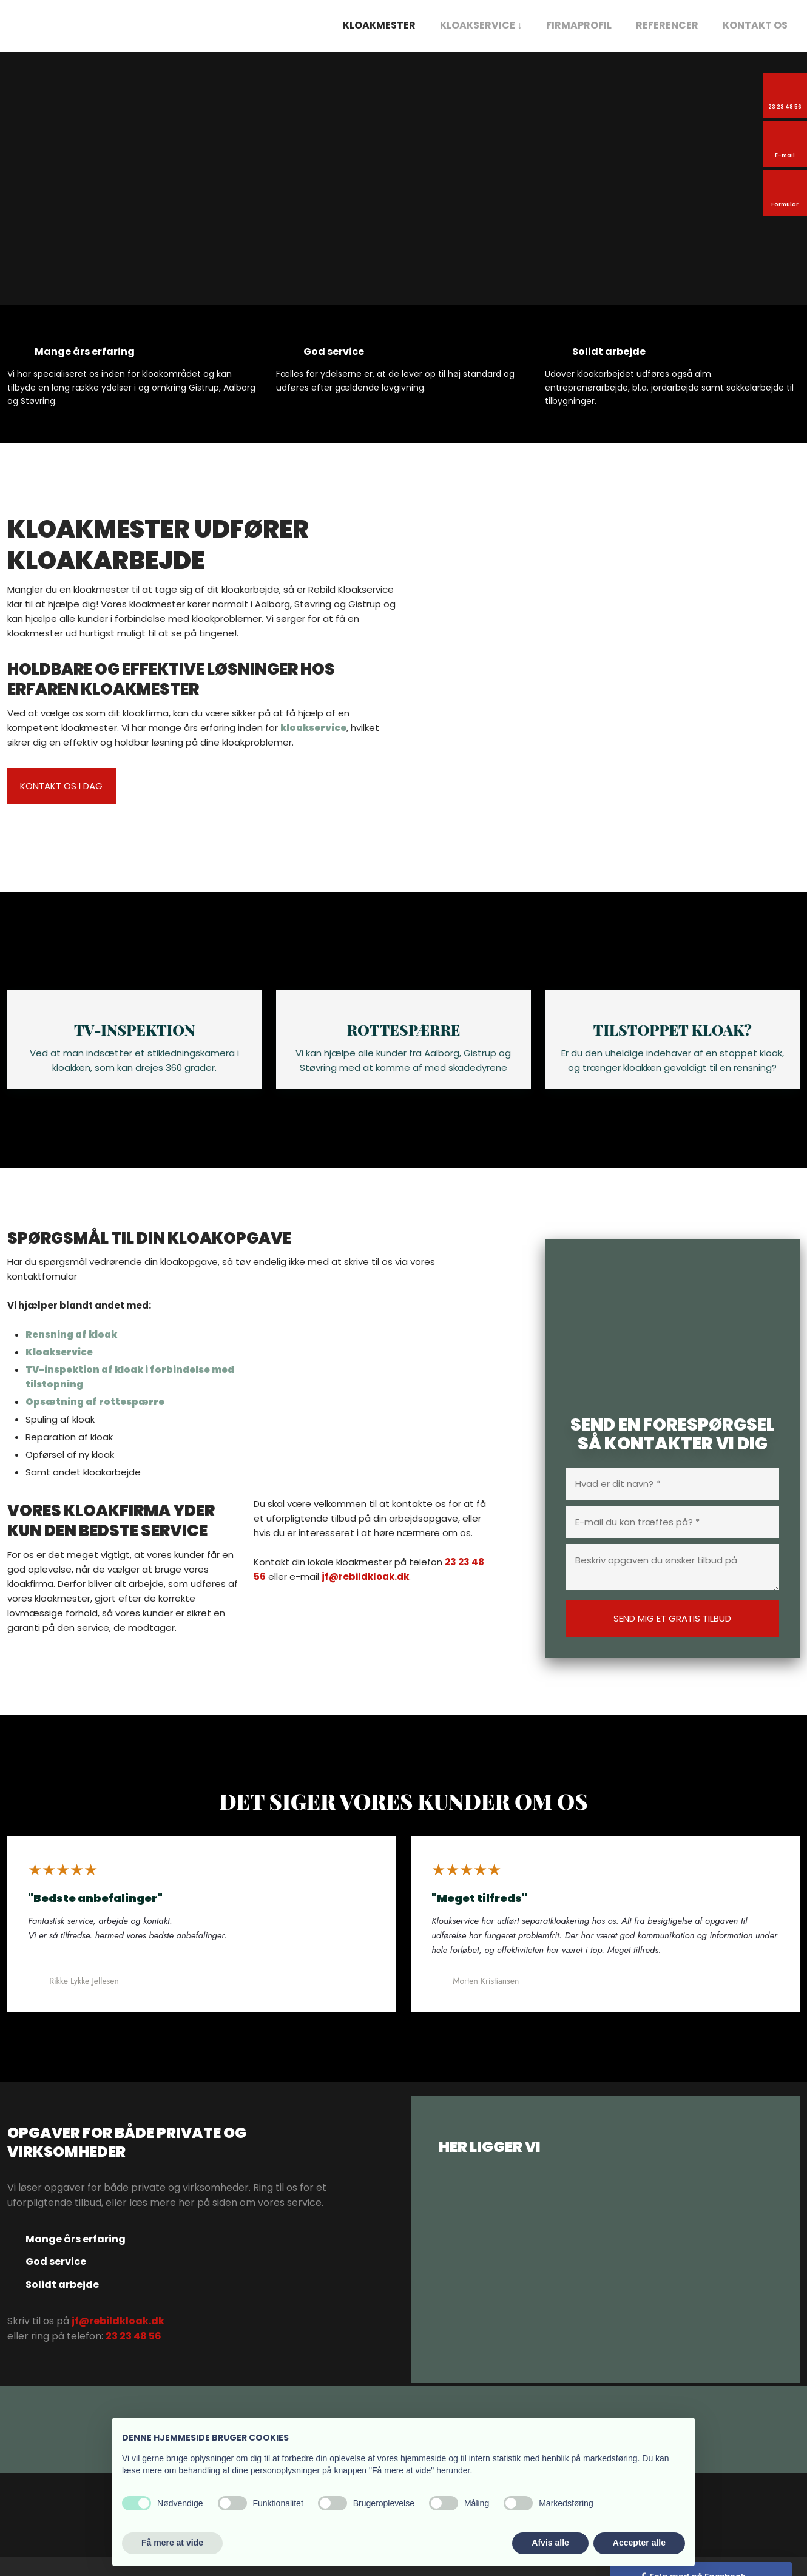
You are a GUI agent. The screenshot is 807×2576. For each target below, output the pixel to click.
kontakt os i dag (61, 786)
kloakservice (313, 727)
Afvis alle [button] (550, 2542)
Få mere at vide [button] (172, 2542)
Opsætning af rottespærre (94, 1420)
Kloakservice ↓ (481, 25)
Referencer (667, 25)
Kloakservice (59, 1370)
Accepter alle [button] (639, 2542)
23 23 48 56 (133, 2355)
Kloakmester (379, 25)
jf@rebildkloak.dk (365, 1595)
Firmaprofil (579, 25)
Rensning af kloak (71, 1353)
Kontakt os (755, 25)
